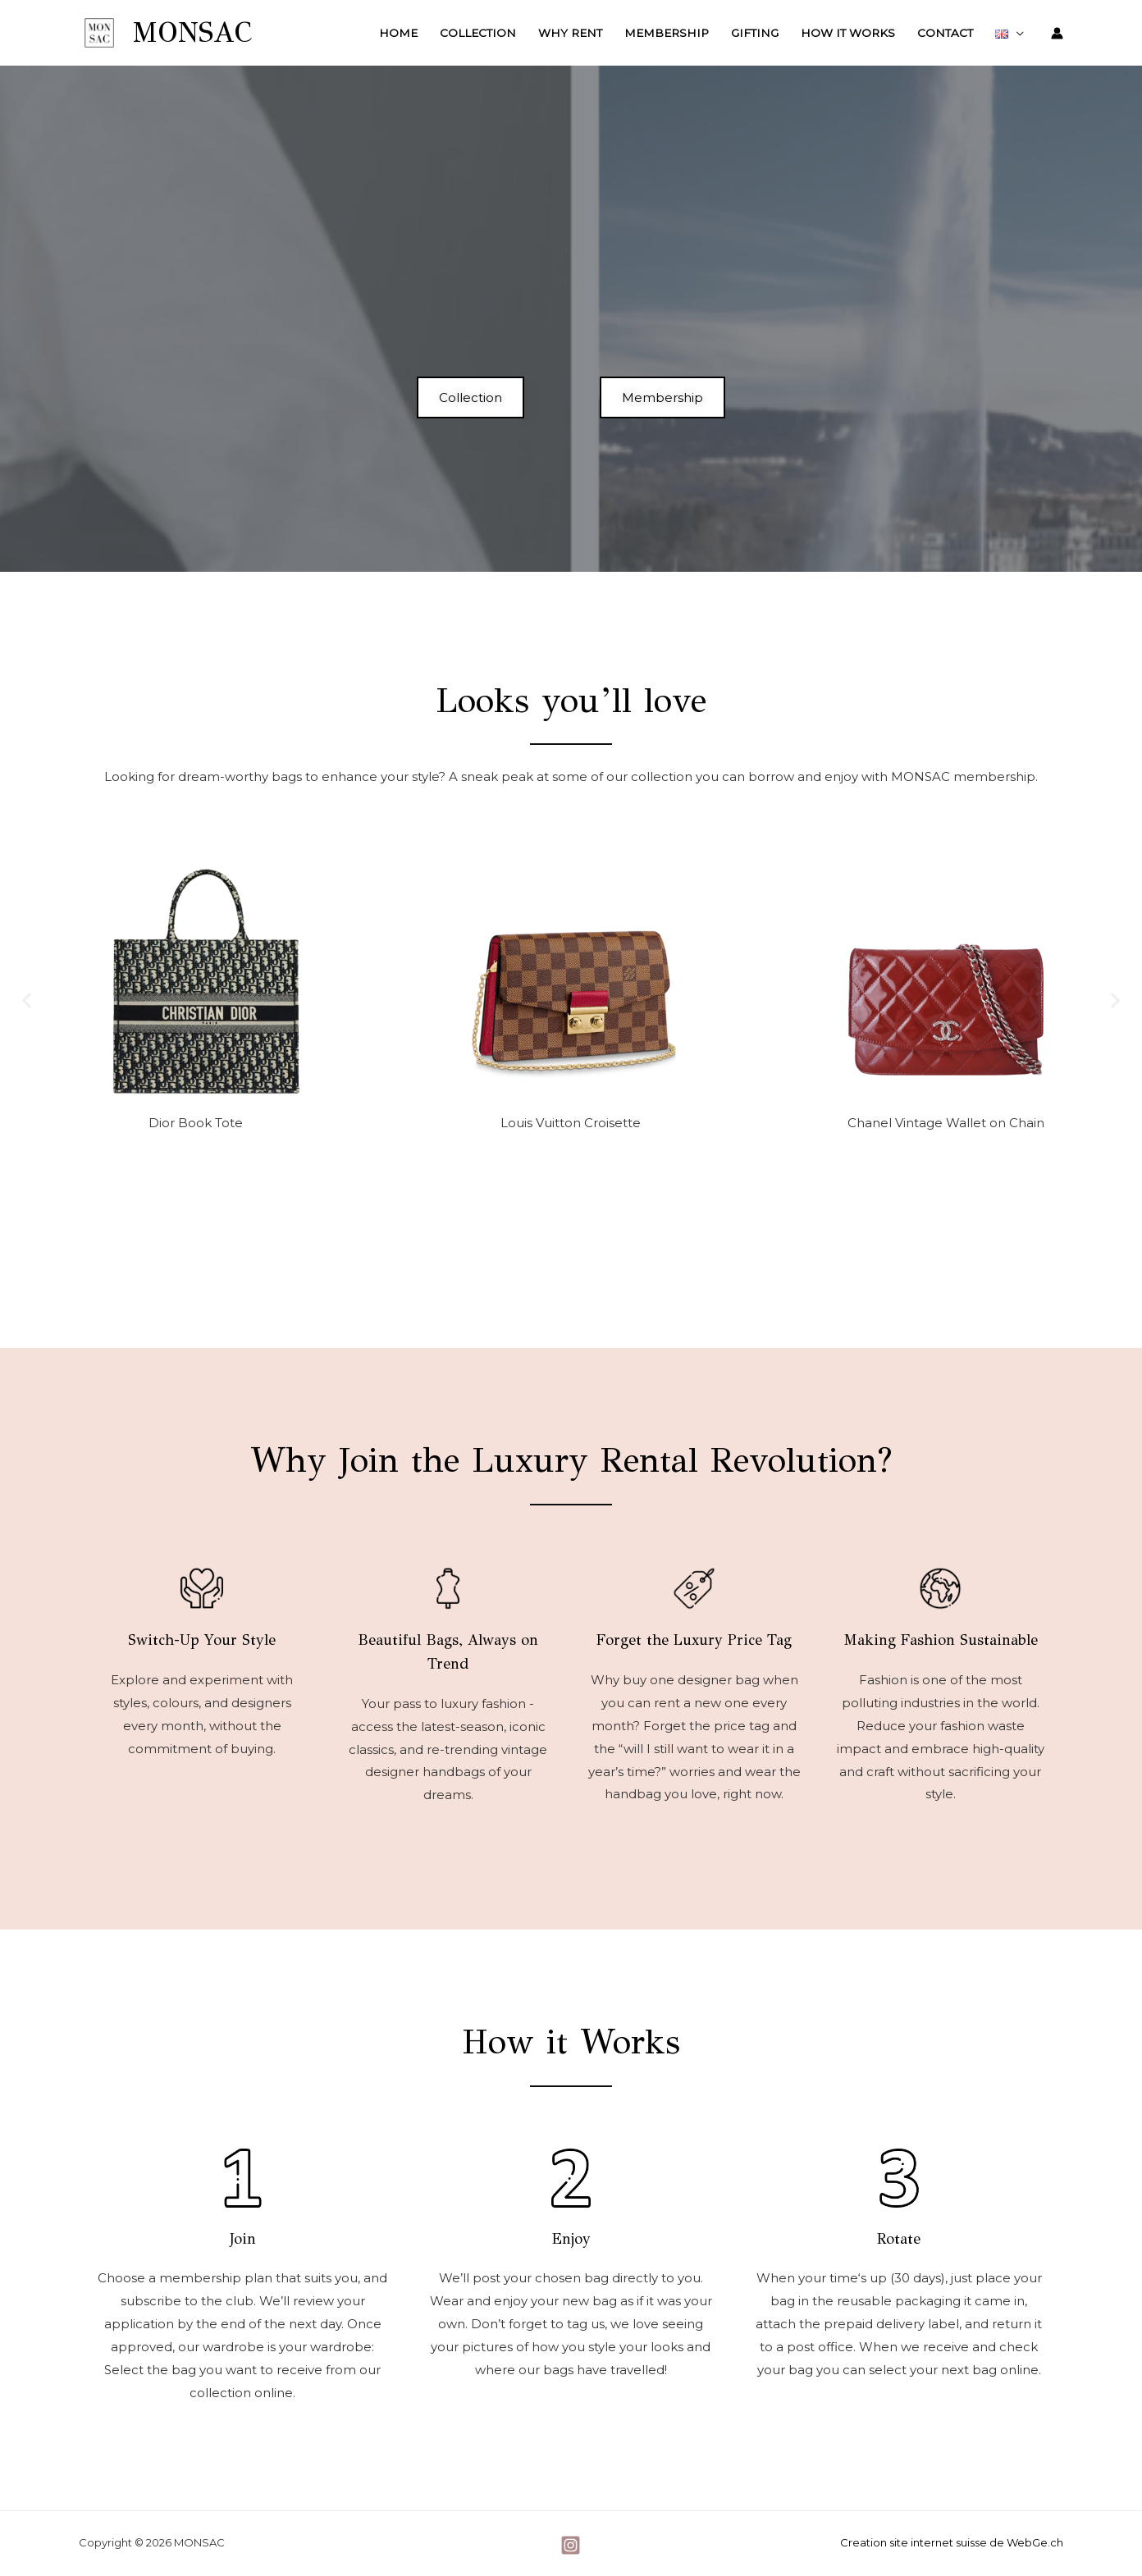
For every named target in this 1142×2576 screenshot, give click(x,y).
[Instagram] (570, 2545)
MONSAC (192, 32)
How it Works (848, 32)
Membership (666, 32)
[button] (26, 1000)
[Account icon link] (1057, 33)
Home (398, 32)
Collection (478, 32)
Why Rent (570, 32)
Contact (945, 32)
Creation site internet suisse (913, 2542)
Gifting (755, 32)
